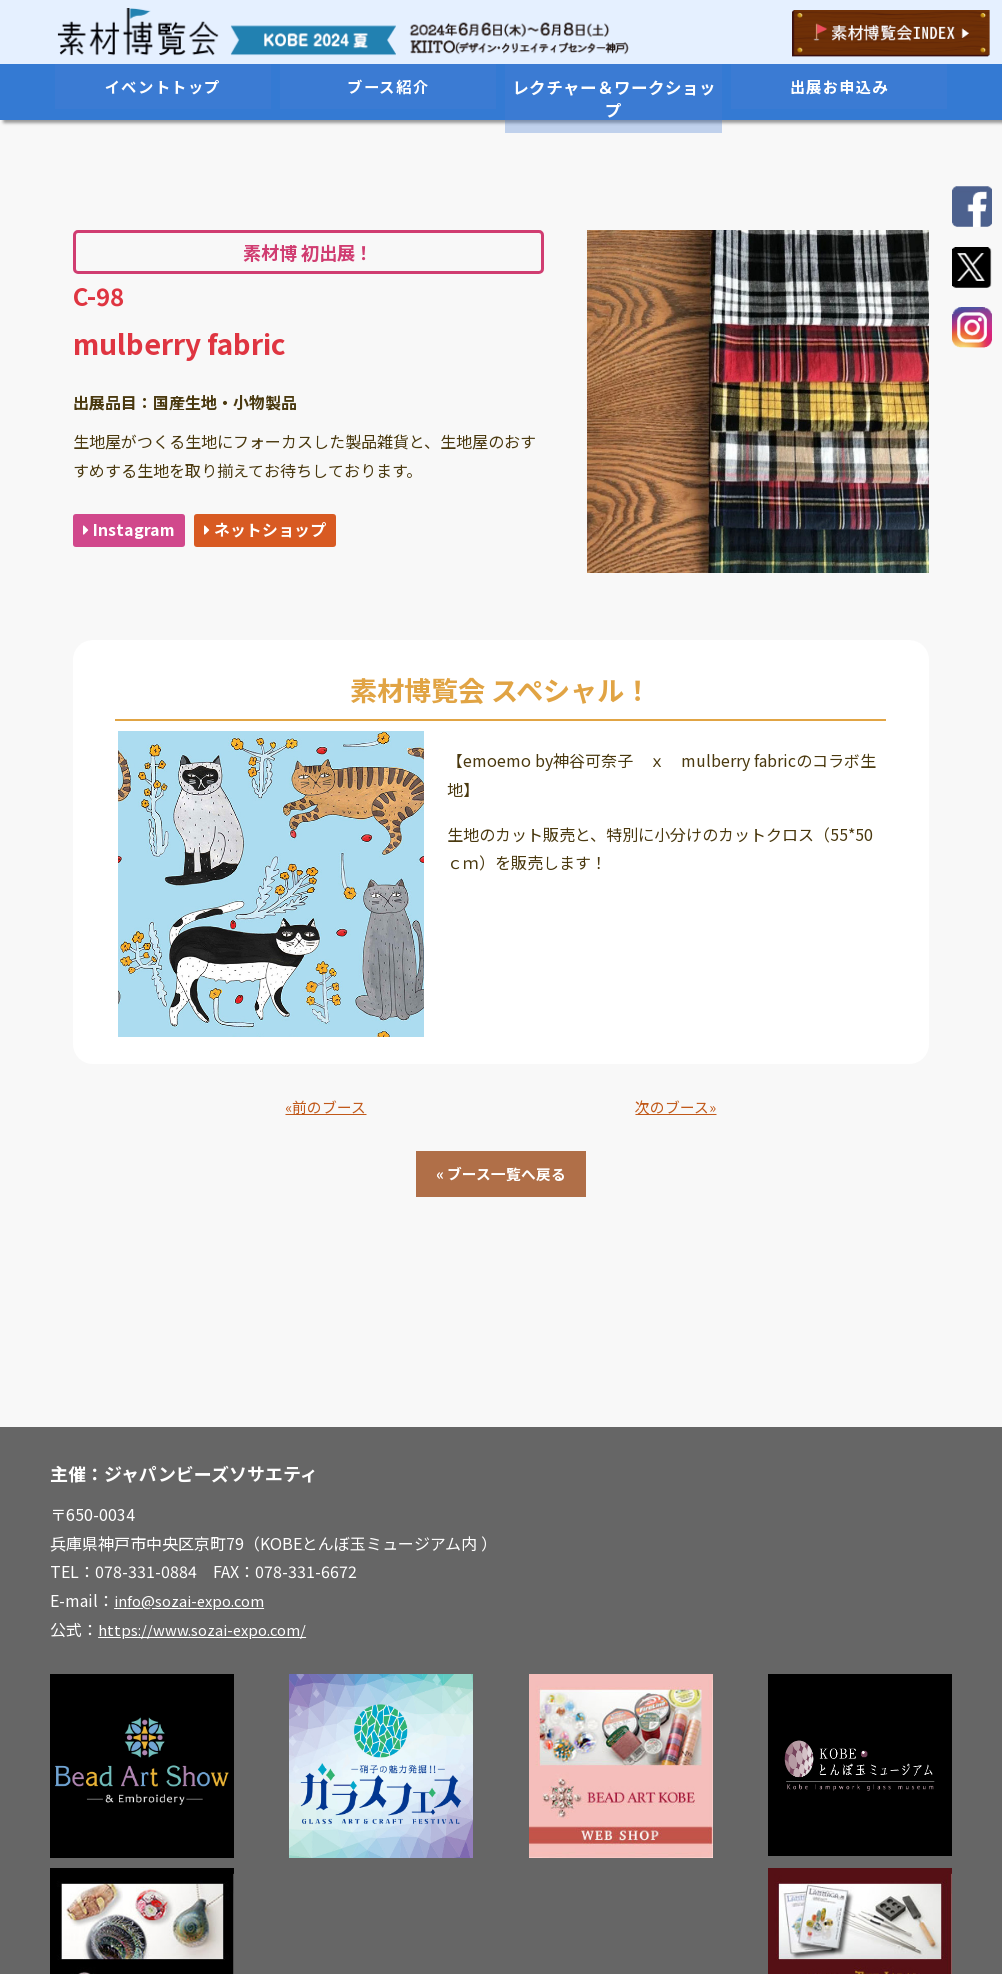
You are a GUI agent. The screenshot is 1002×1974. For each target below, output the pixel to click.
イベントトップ (162, 87)
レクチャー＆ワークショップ (614, 87)
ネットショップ (278, 531)
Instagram (132, 531)
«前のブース (325, 1108)
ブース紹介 (388, 87)
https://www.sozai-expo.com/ (209, 1634)
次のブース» (675, 1108)
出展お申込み (839, 87)
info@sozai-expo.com (195, 1605)
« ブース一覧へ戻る (501, 1177)
